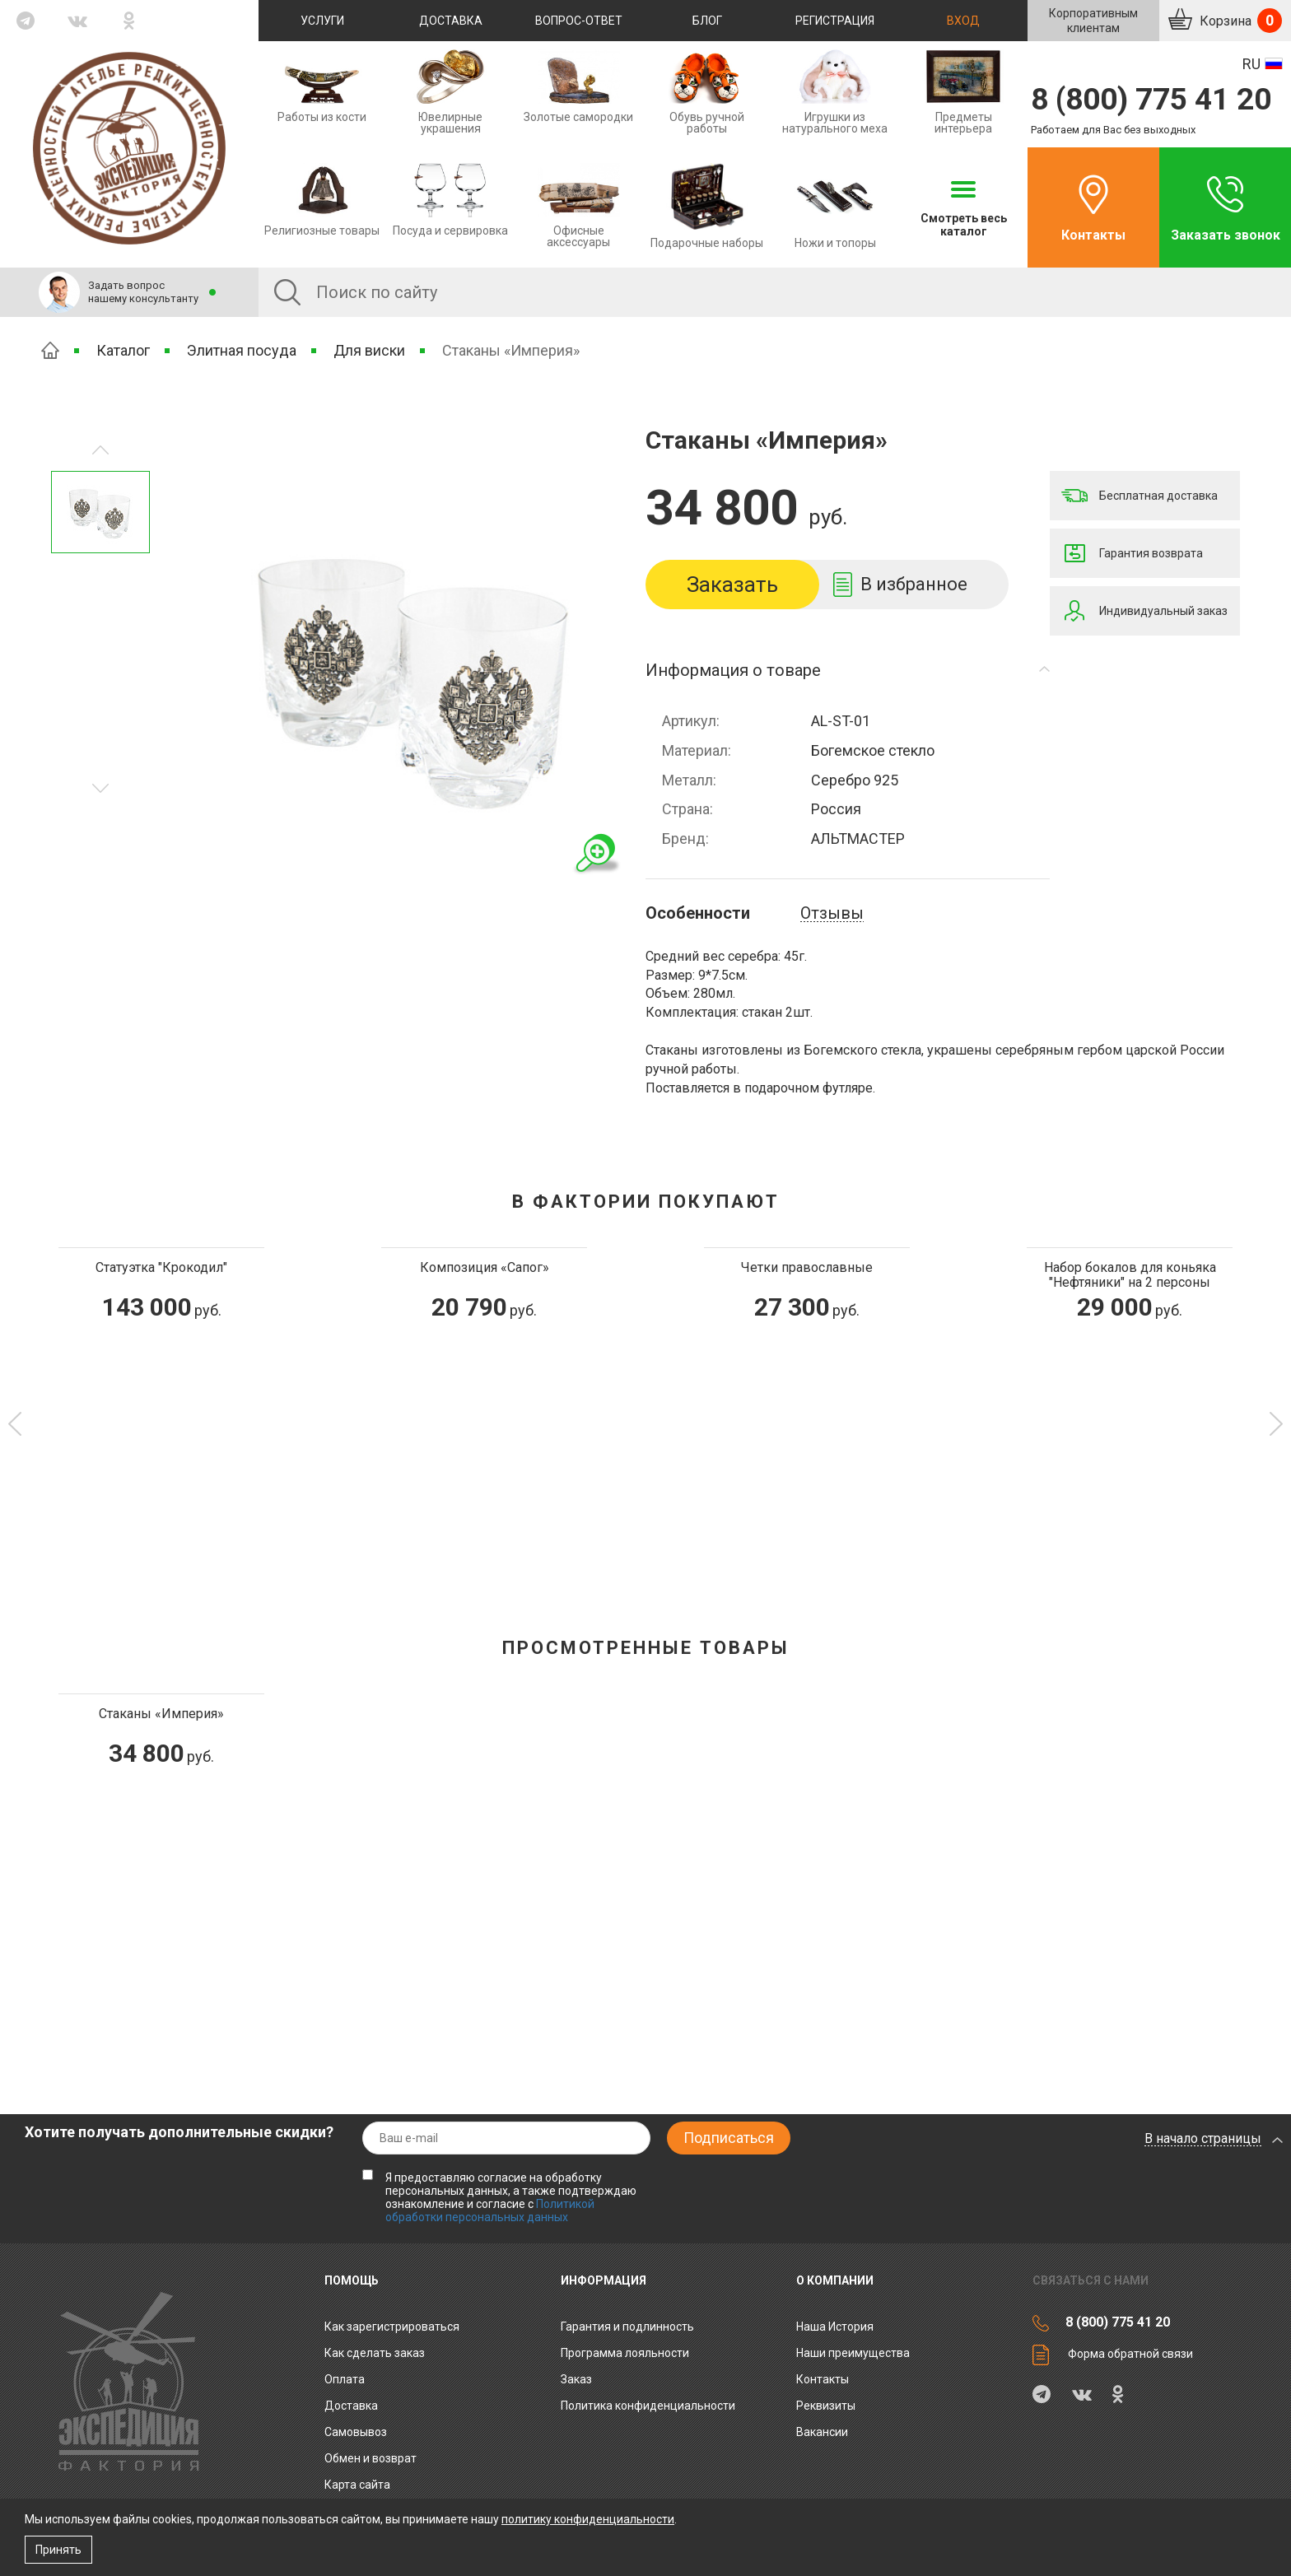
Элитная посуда (241, 350)
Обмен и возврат (370, 2458)
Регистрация (834, 20)
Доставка (450, 20)
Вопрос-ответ (578, 20)
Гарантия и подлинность (627, 2326)
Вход (963, 20)
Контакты (1093, 235)
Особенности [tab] (698, 913)
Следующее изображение (100, 449)
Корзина (1239, 20)
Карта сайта (357, 2484)
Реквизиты (825, 2405)
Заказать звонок (1225, 235)
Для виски (369, 350)
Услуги (322, 20)
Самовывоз (355, 2432)
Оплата (344, 2379)
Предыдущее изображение (100, 788)
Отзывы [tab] (832, 913)
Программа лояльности (625, 2352)
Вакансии (822, 2432)
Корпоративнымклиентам (1093, 21)
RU (1251, 63)
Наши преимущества (853, 2352)
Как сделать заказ (374, 2352)
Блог (707, 20)
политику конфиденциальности (587, 2519)
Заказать (732, 584)
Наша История (835, 2326)
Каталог (123, 350)
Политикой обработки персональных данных (489, 2210)
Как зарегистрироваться (391, 2326)
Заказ (576, 2379)
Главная (50, 350)
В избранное (913, 584)
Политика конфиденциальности (648, 2405)
